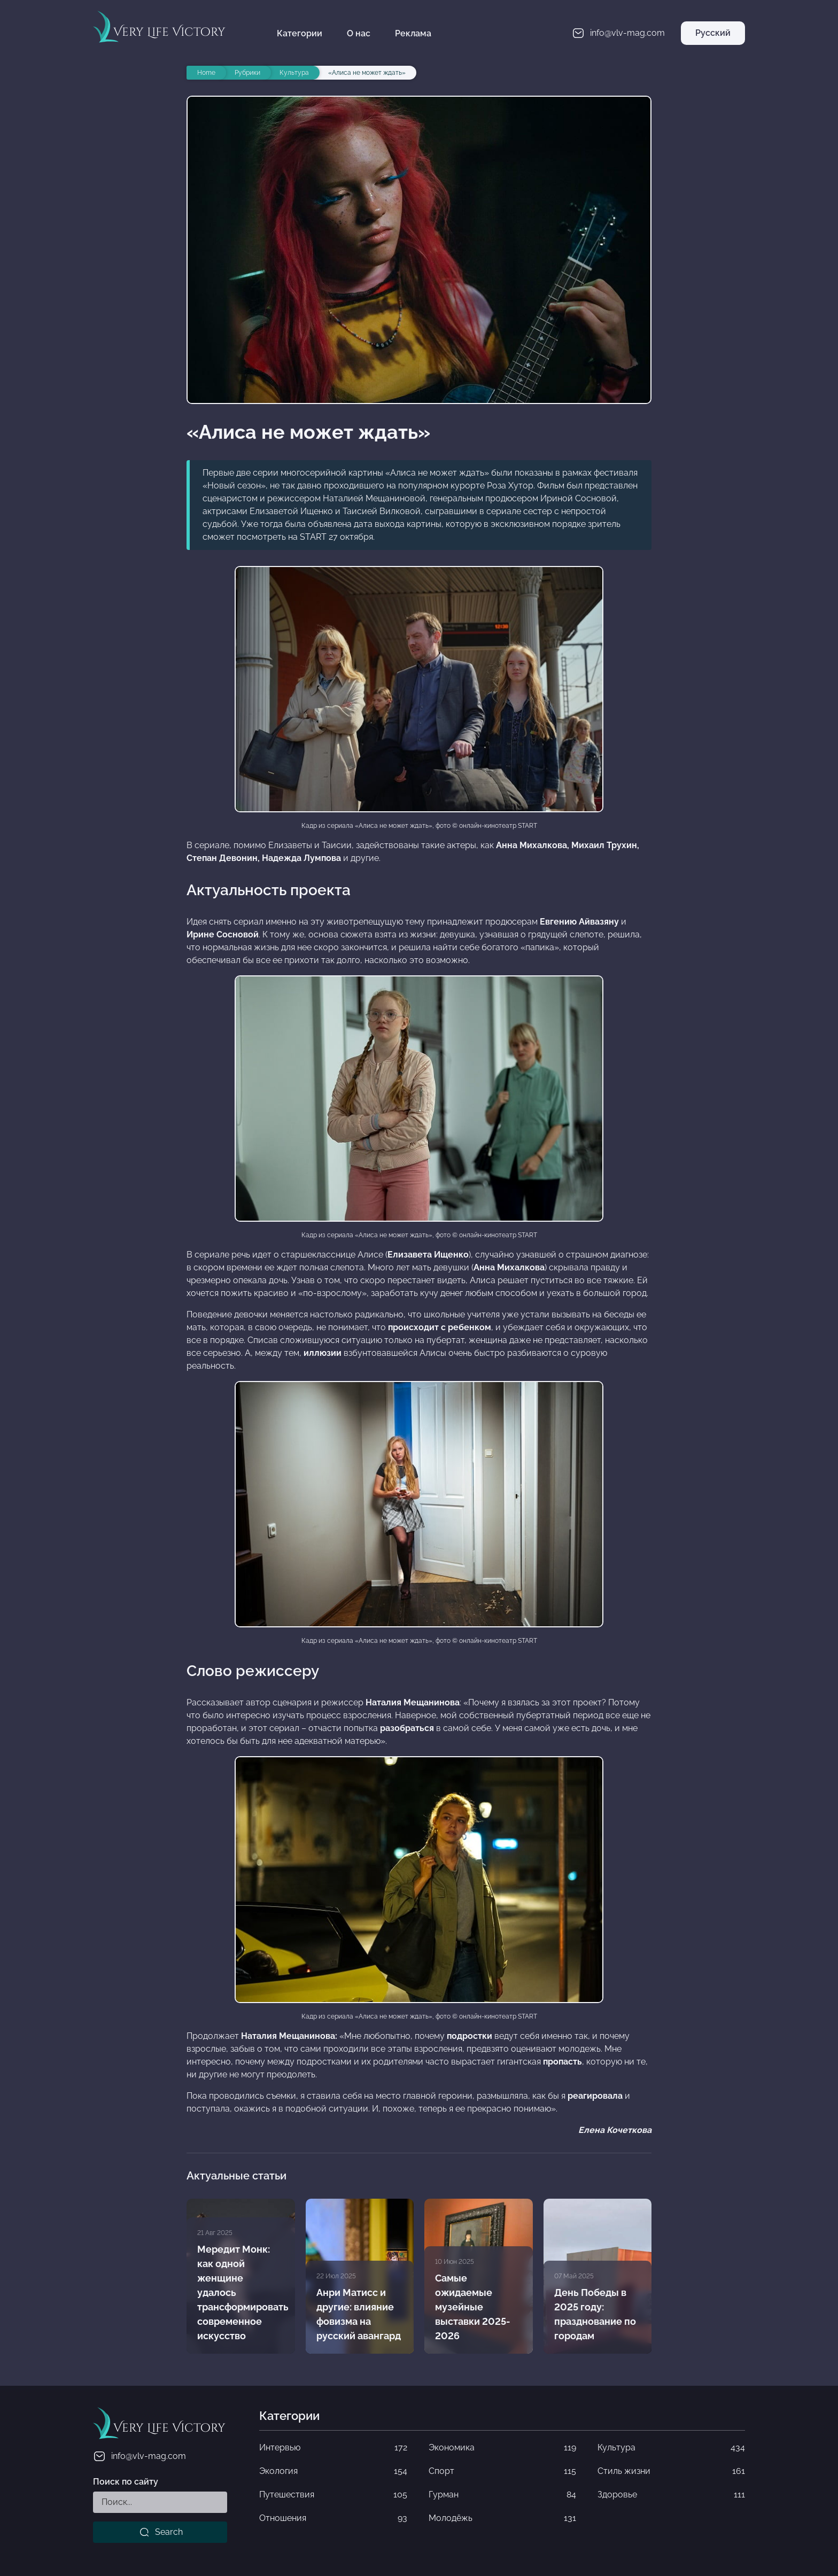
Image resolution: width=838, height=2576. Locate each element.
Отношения (333, 2518)
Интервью (333, 2447)
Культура (671, 2447)
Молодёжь (502, 2518)
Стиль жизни (671, 2471)
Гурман (502, 2494)
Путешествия (333, 2494)
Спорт (502, 2471)
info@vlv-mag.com (139, 2456)
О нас (358, 33)
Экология (333, 2471)
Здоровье (671, 2494)
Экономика (502, 2447)
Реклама (413, 33)
